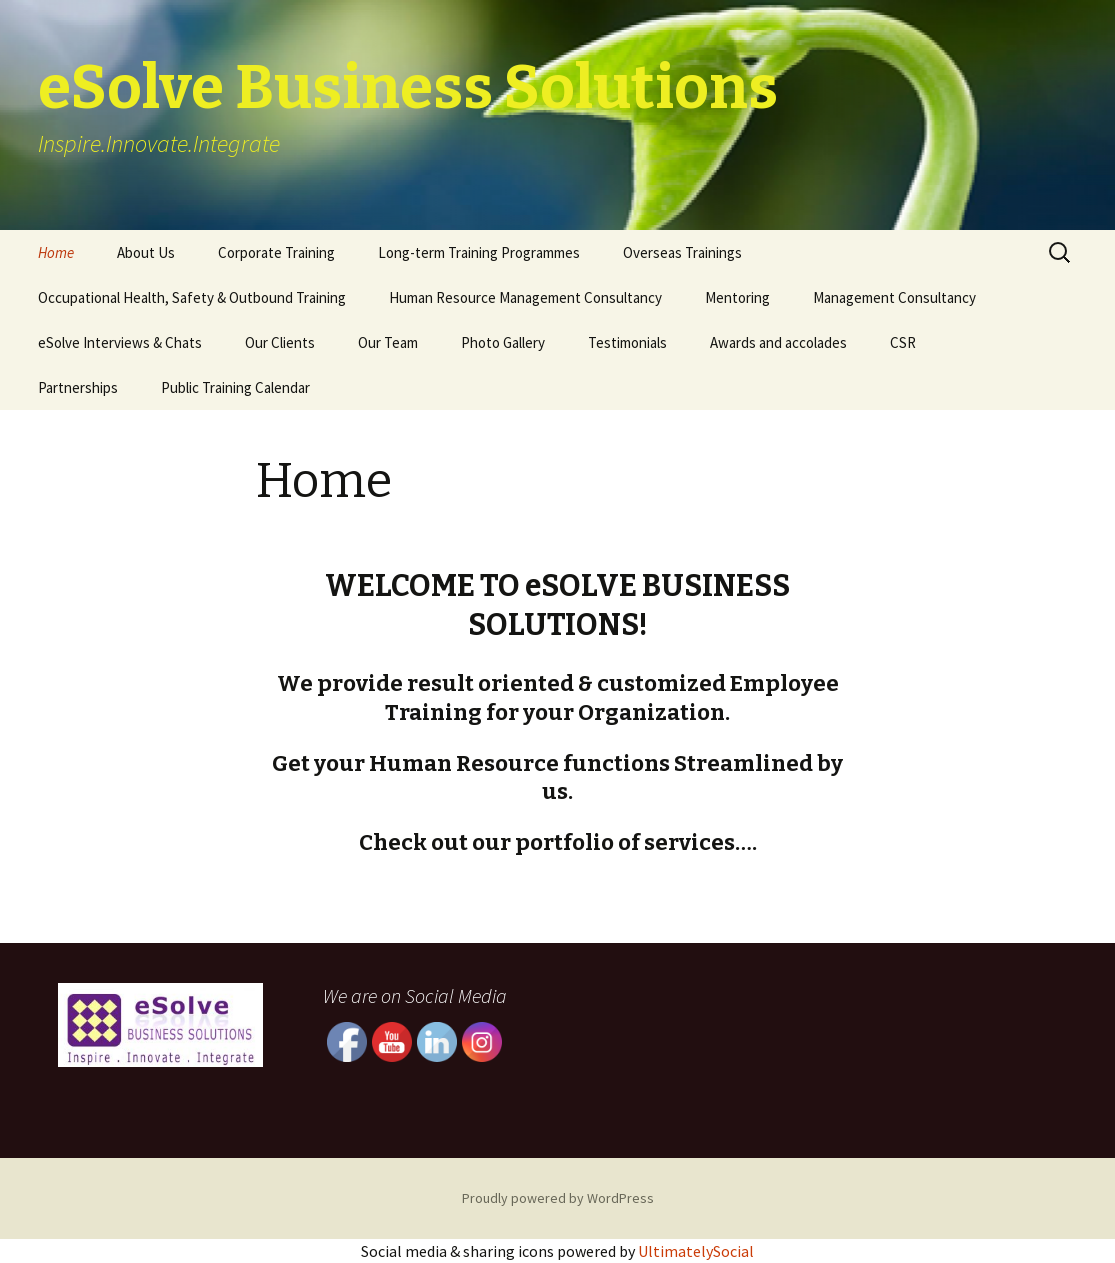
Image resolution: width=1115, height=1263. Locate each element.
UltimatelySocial (696, 1251)
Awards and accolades (778, 342)
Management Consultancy (894, 297)
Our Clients (280, 342)
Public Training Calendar (235, 387)
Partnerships (78, 387)
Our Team (388, 342)
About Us (146, 252)
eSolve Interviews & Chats (120, 342)
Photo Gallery (503, 342)
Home (56, 252)
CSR (903, 342)
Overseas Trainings (682, 252)
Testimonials (627, 342)
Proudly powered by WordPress (558, 1198)
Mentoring (737, 297)
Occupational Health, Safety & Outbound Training (192, 297)
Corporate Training (276, 252)
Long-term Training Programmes (479, 252)
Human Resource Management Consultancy (525, 297)
